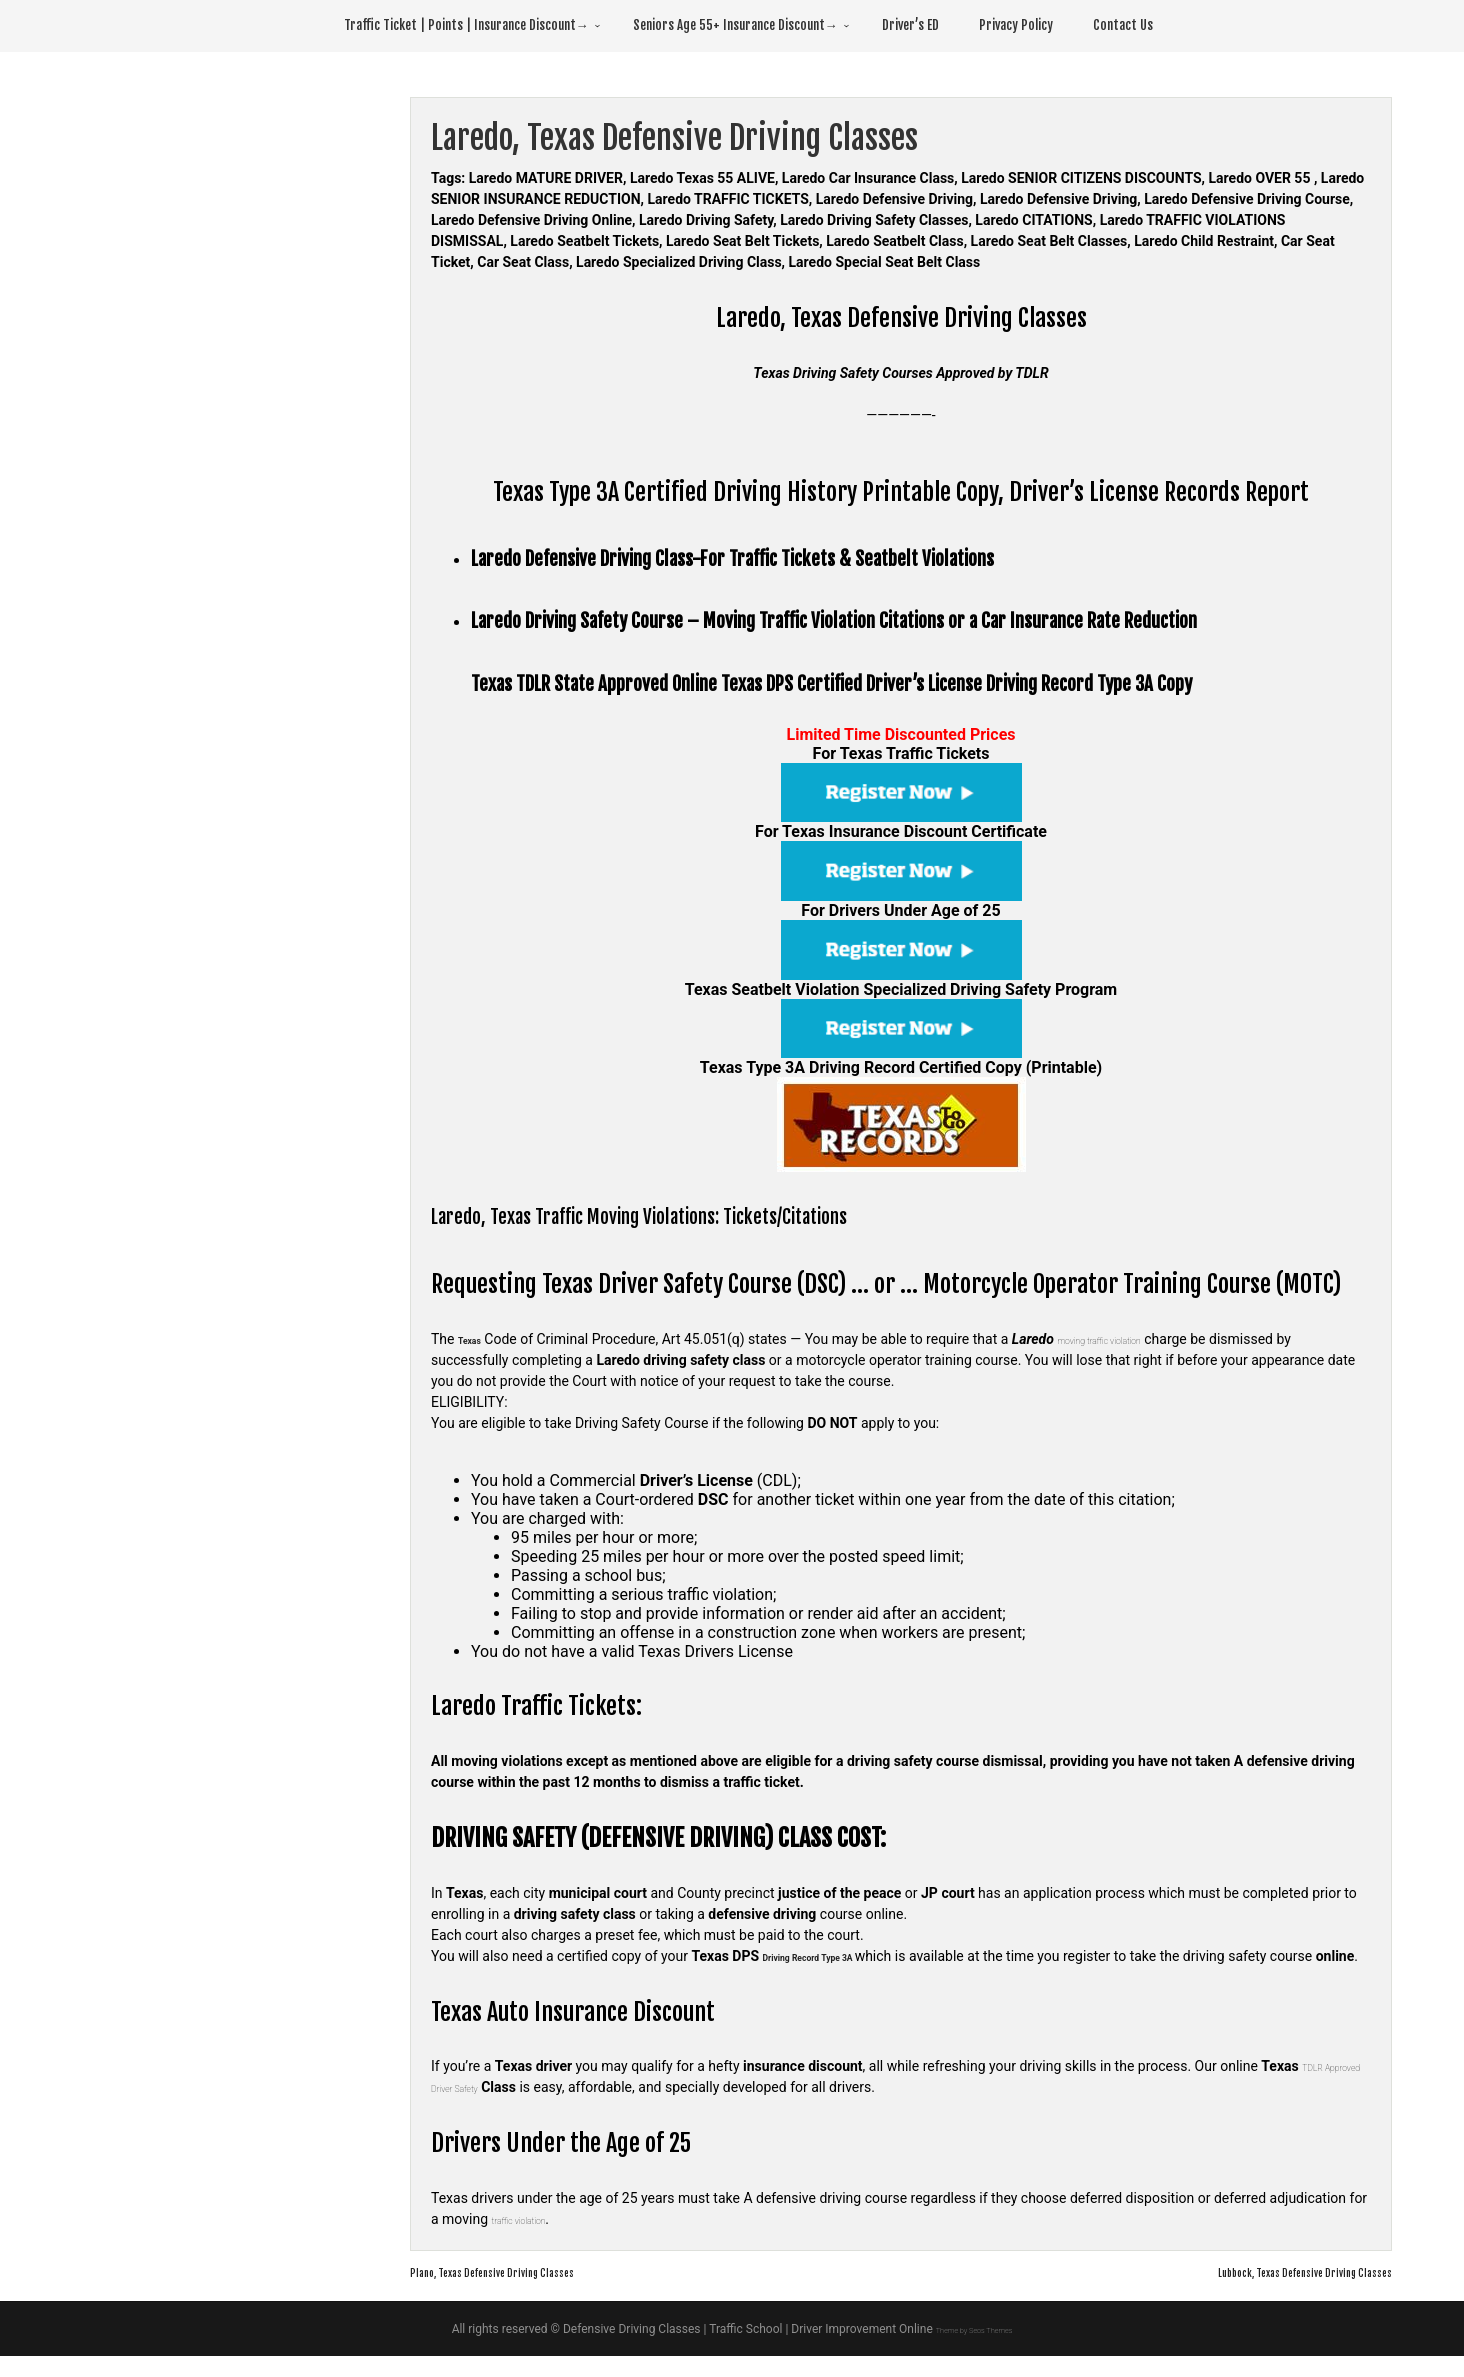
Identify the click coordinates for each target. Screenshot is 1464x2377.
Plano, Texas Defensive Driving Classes (534, 2292)
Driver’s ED (910, 25)
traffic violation (536, 2240)
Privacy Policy (1016, 25)
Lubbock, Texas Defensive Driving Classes (1259, 2292)
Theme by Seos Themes (973, 2350)
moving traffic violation (1140, 1339)
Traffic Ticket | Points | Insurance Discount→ (466, 25)
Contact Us (1123, 25)
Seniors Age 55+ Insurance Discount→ (735, 25)
